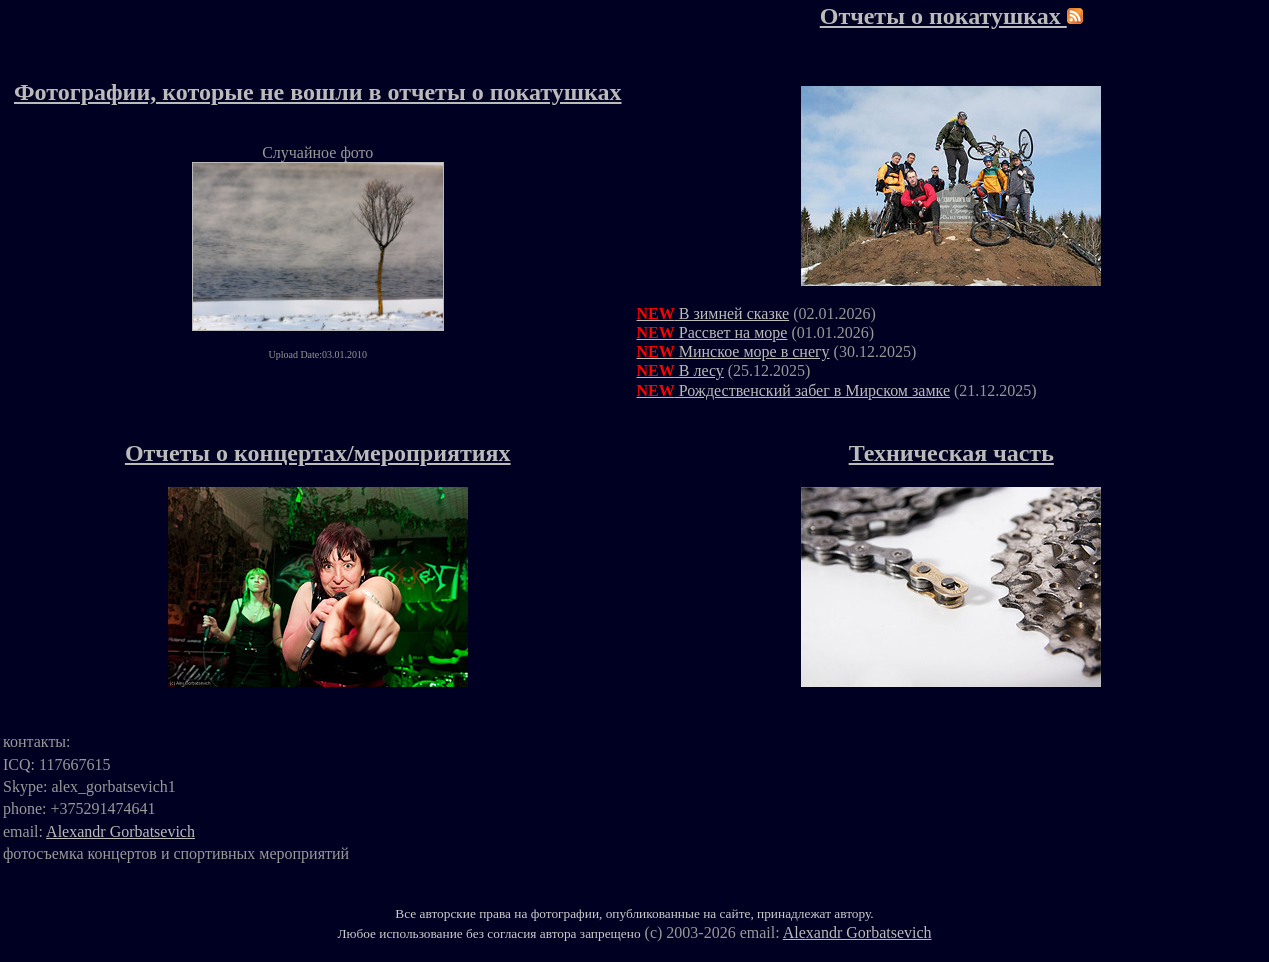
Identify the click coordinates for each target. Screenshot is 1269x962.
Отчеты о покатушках (943, 16)
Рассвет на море (712, 332)
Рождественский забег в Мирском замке (794, 390)
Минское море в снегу (733, 351)
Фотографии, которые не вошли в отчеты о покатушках (318, 92)
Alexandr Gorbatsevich (120, 831)
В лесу (680, 370)
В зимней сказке (713, 313)
